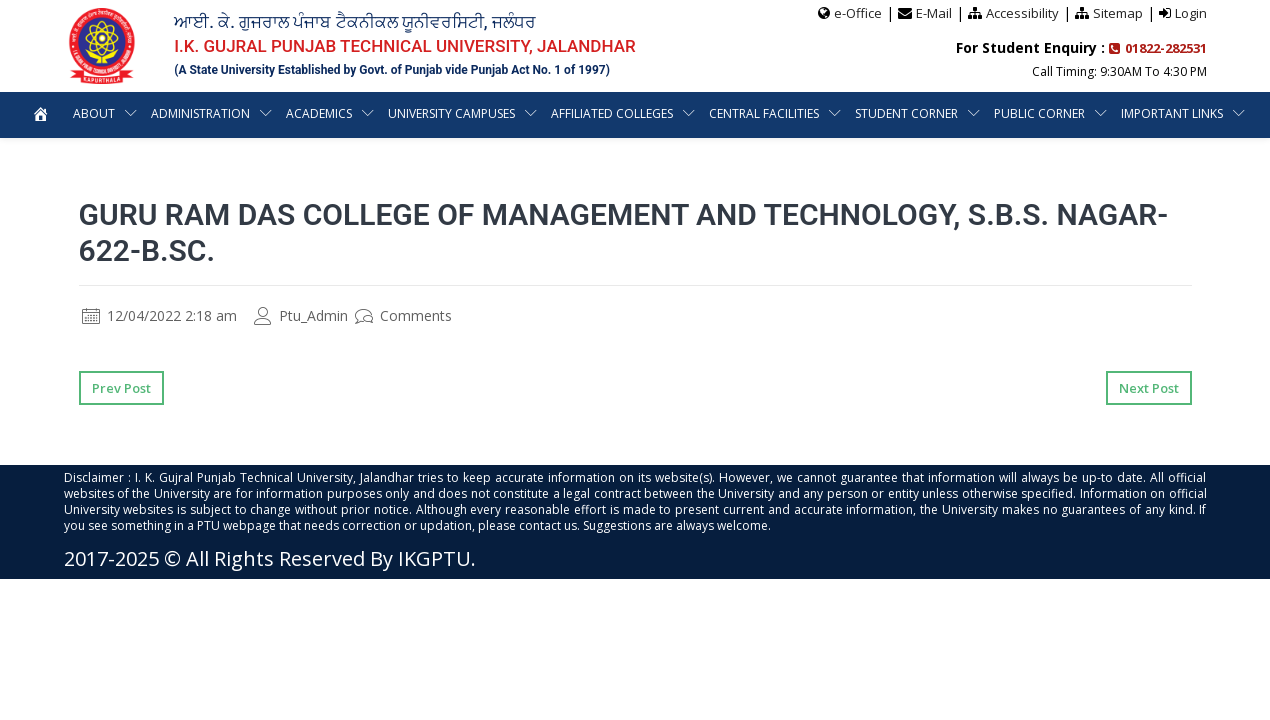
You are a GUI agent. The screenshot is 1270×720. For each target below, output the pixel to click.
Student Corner (907, 113)
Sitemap (1118, 13)
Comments (403, 315)
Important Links (1173, 113)
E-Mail (934, 13)
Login (1191, 13)
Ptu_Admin (301, 315)
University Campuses (452, 113)
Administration (199, 113)
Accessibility (1022, 13)
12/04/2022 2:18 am (159, 315)
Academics (318, 113)
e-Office (858, 13)
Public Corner (1040, 113)
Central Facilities (765, 113)
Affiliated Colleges (613, 113)
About (92, 113)
